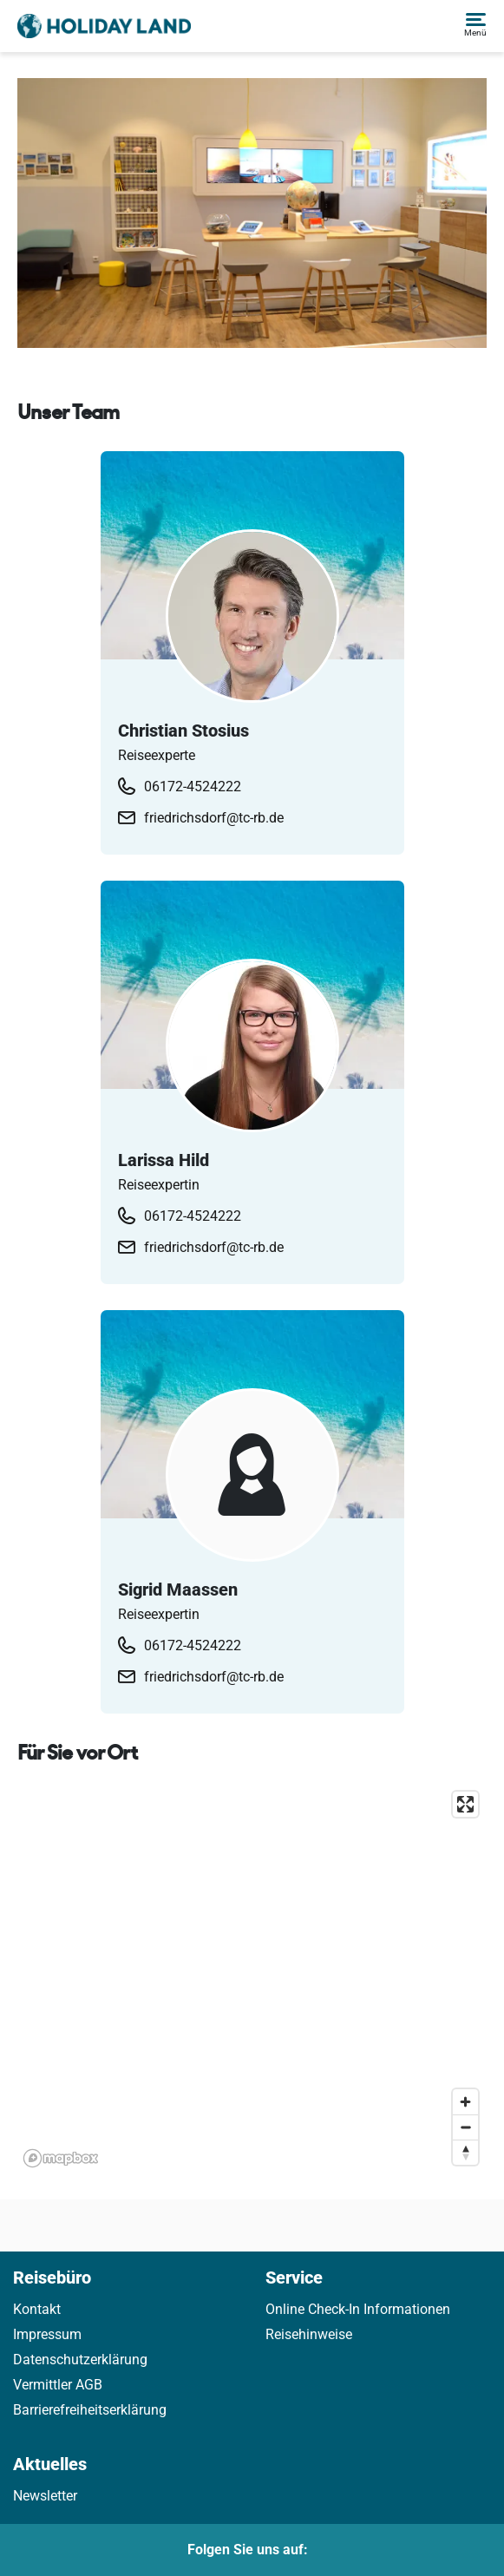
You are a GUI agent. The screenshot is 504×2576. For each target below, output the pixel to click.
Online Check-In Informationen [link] (357, 2309)
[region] (252, 1978)
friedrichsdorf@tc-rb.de (214, 818)
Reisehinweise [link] (308, 2334)
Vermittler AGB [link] (57, 2384)
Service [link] (294, 2277)
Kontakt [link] (37, 2309)
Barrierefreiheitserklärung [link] (90, 2410)
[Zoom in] (465, 2101)
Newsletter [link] (45, 2496)
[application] (252, 1978)
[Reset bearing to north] (465, 2152)
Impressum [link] (47, 2334)
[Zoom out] (465, 2127)
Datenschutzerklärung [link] (80, 2359)
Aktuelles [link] (50, 2464)
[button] (475, 26)
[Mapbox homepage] (61, 2158)
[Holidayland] (104, 26)
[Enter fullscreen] (465, 1804)
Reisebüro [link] (52, 2277)
